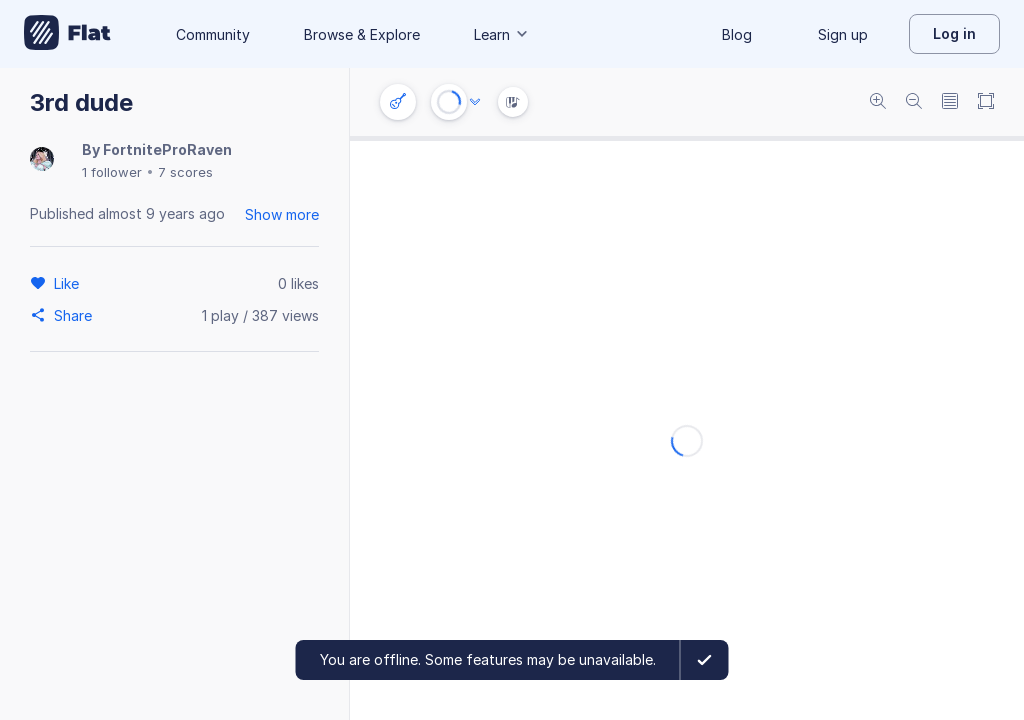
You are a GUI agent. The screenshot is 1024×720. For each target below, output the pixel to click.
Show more (282, 214)
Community (213, 34)
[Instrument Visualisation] (513, 102)
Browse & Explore (362, 34)
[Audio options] (475, 102)
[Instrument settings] (398, 102)
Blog (737, 34)
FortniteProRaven (167, 149)
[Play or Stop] (449, 102)
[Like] (69, 283)
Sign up (843, 34)
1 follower (112, 172)
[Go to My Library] (67, 34)
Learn (502, 34)
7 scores (185, 172)
